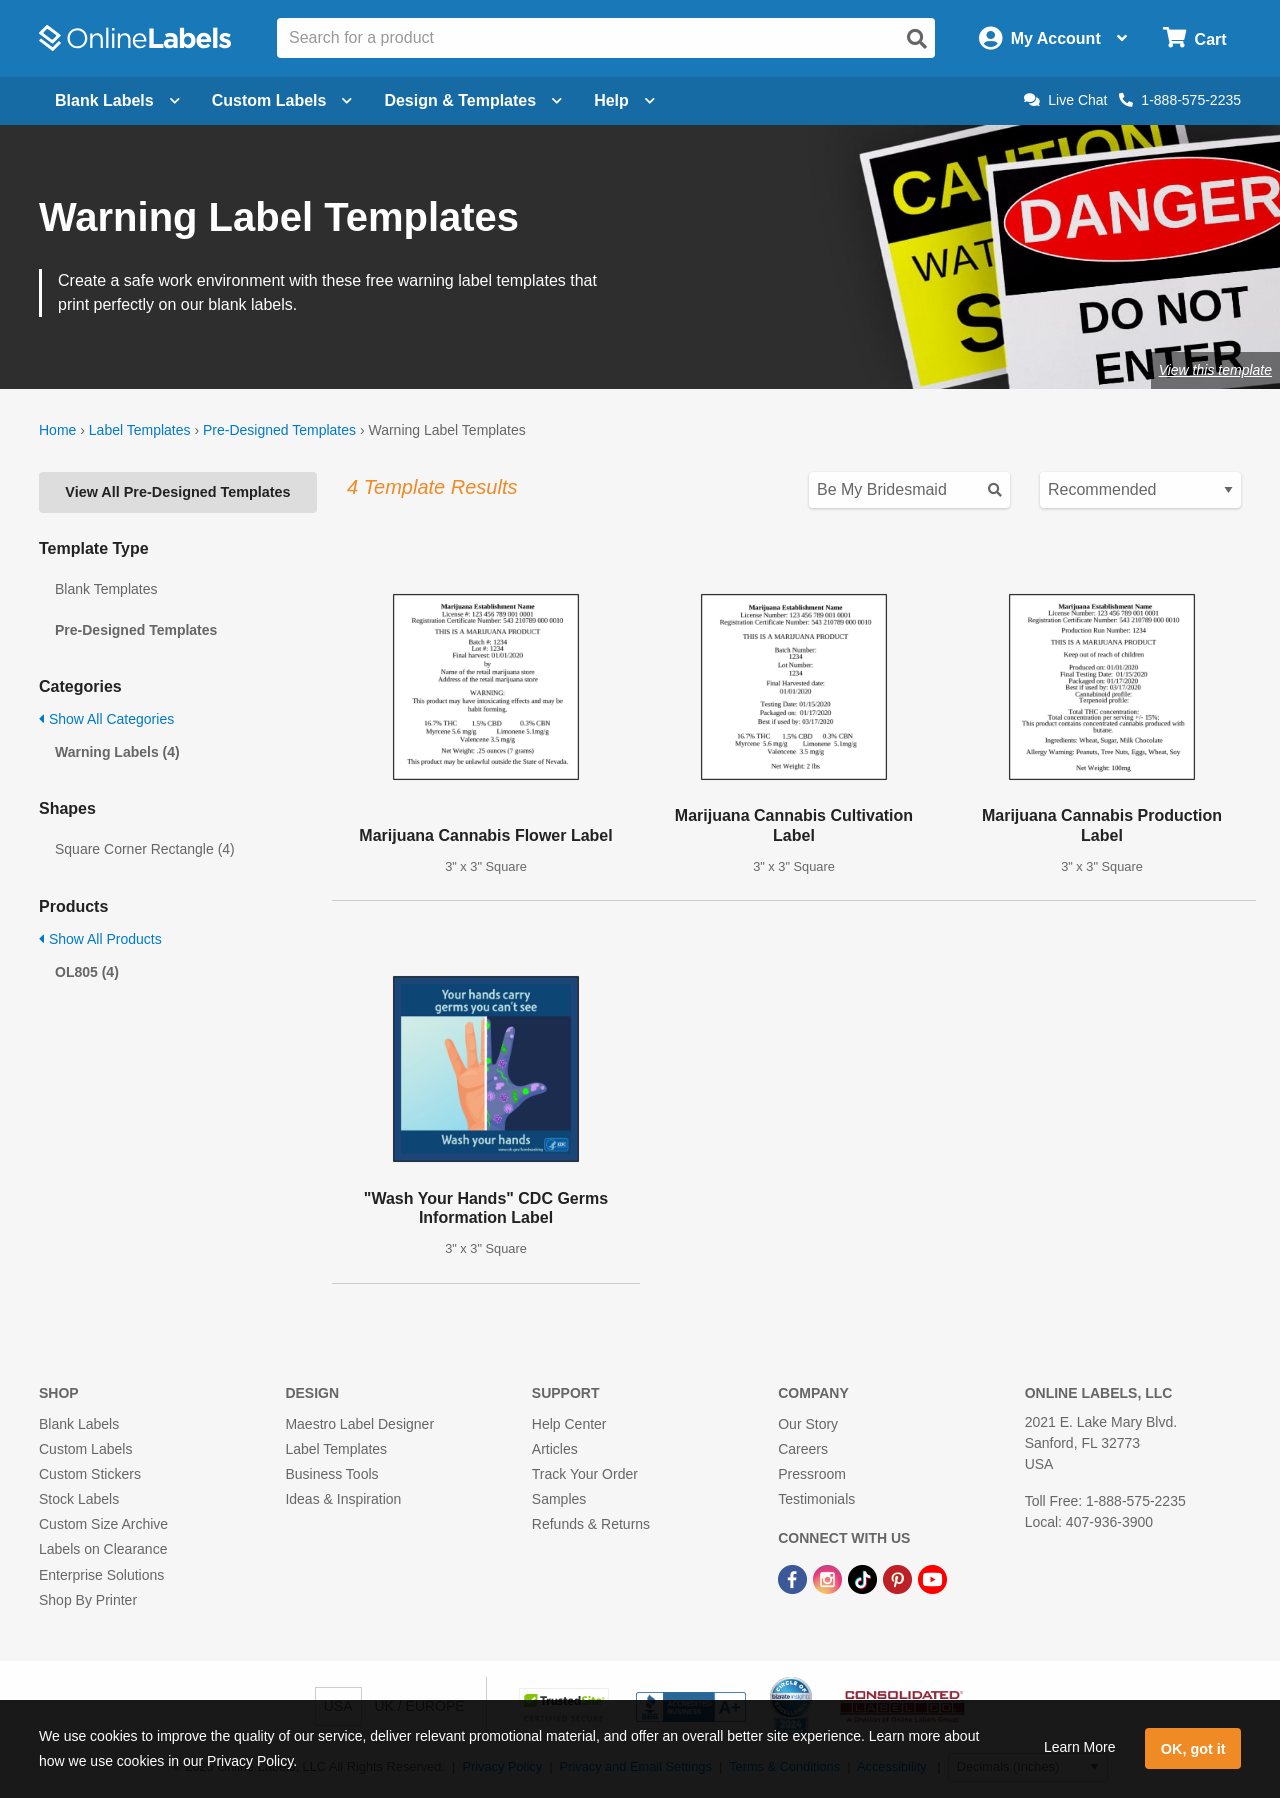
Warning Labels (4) (117, 752)
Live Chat (1065, 100)
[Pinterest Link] (899, 1578)
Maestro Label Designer (359, 1424)
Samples (559, 1499)
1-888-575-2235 (1180, 100)
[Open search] (917, 39)
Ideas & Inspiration (343, 1499)
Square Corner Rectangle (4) (145, 849)
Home (57, 430)
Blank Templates (106, 589)
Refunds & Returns (591, 1524)
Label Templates (140, 430)
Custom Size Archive (103, 1524)
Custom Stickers (90, 1474)
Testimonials (816, 1499)
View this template (1215, 370)
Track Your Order (585, 1474)
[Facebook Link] (794, 1578)
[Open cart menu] (1194, 38)
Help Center (569, 1424)
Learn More (1080, 1747)
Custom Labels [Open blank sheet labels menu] (282, 100)
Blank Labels (79, 1424)
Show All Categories (106, 719)
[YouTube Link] (932, 1578)
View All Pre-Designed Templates (177, 492)
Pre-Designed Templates (279, 430)
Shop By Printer (88, 1600)
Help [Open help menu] (624, 100)
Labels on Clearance (103, 1549)
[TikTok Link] (864, 1578)
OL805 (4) (87, 972)
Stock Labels (79, 1499)
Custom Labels (85, 1449)
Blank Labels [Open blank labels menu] (117, 100)
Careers (803, 1449)
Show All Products (100, 939)
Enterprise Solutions (101, 1575)
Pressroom (812, 1474)
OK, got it (1193, 1749)
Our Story (808, 1424)
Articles (555, 1449)
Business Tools (331, 1474)
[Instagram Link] (829, 1578)
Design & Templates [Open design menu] (473, 100)
